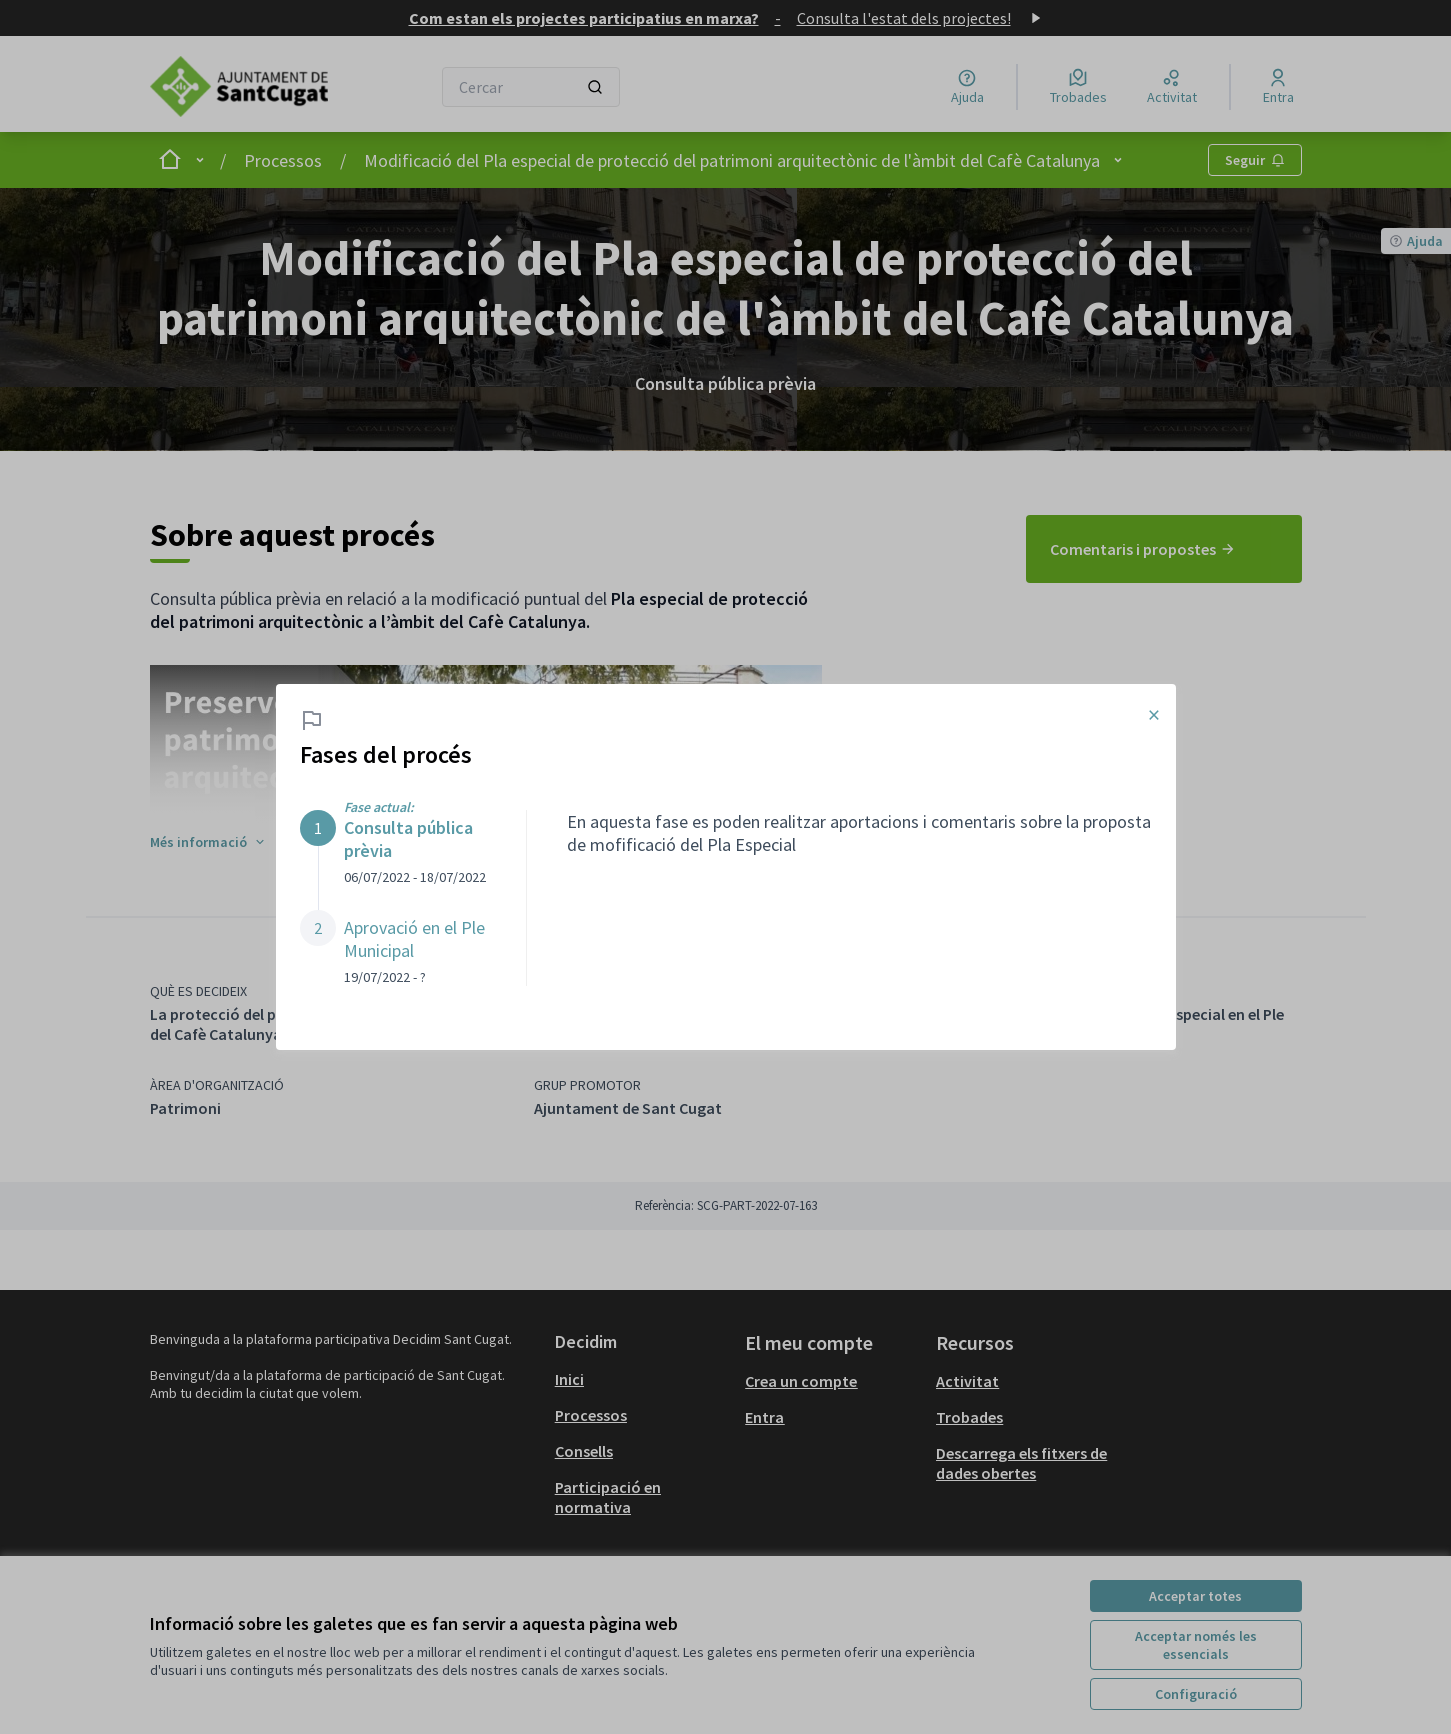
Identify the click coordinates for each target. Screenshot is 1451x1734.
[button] (393, 848)
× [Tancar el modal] (1154, 715)
